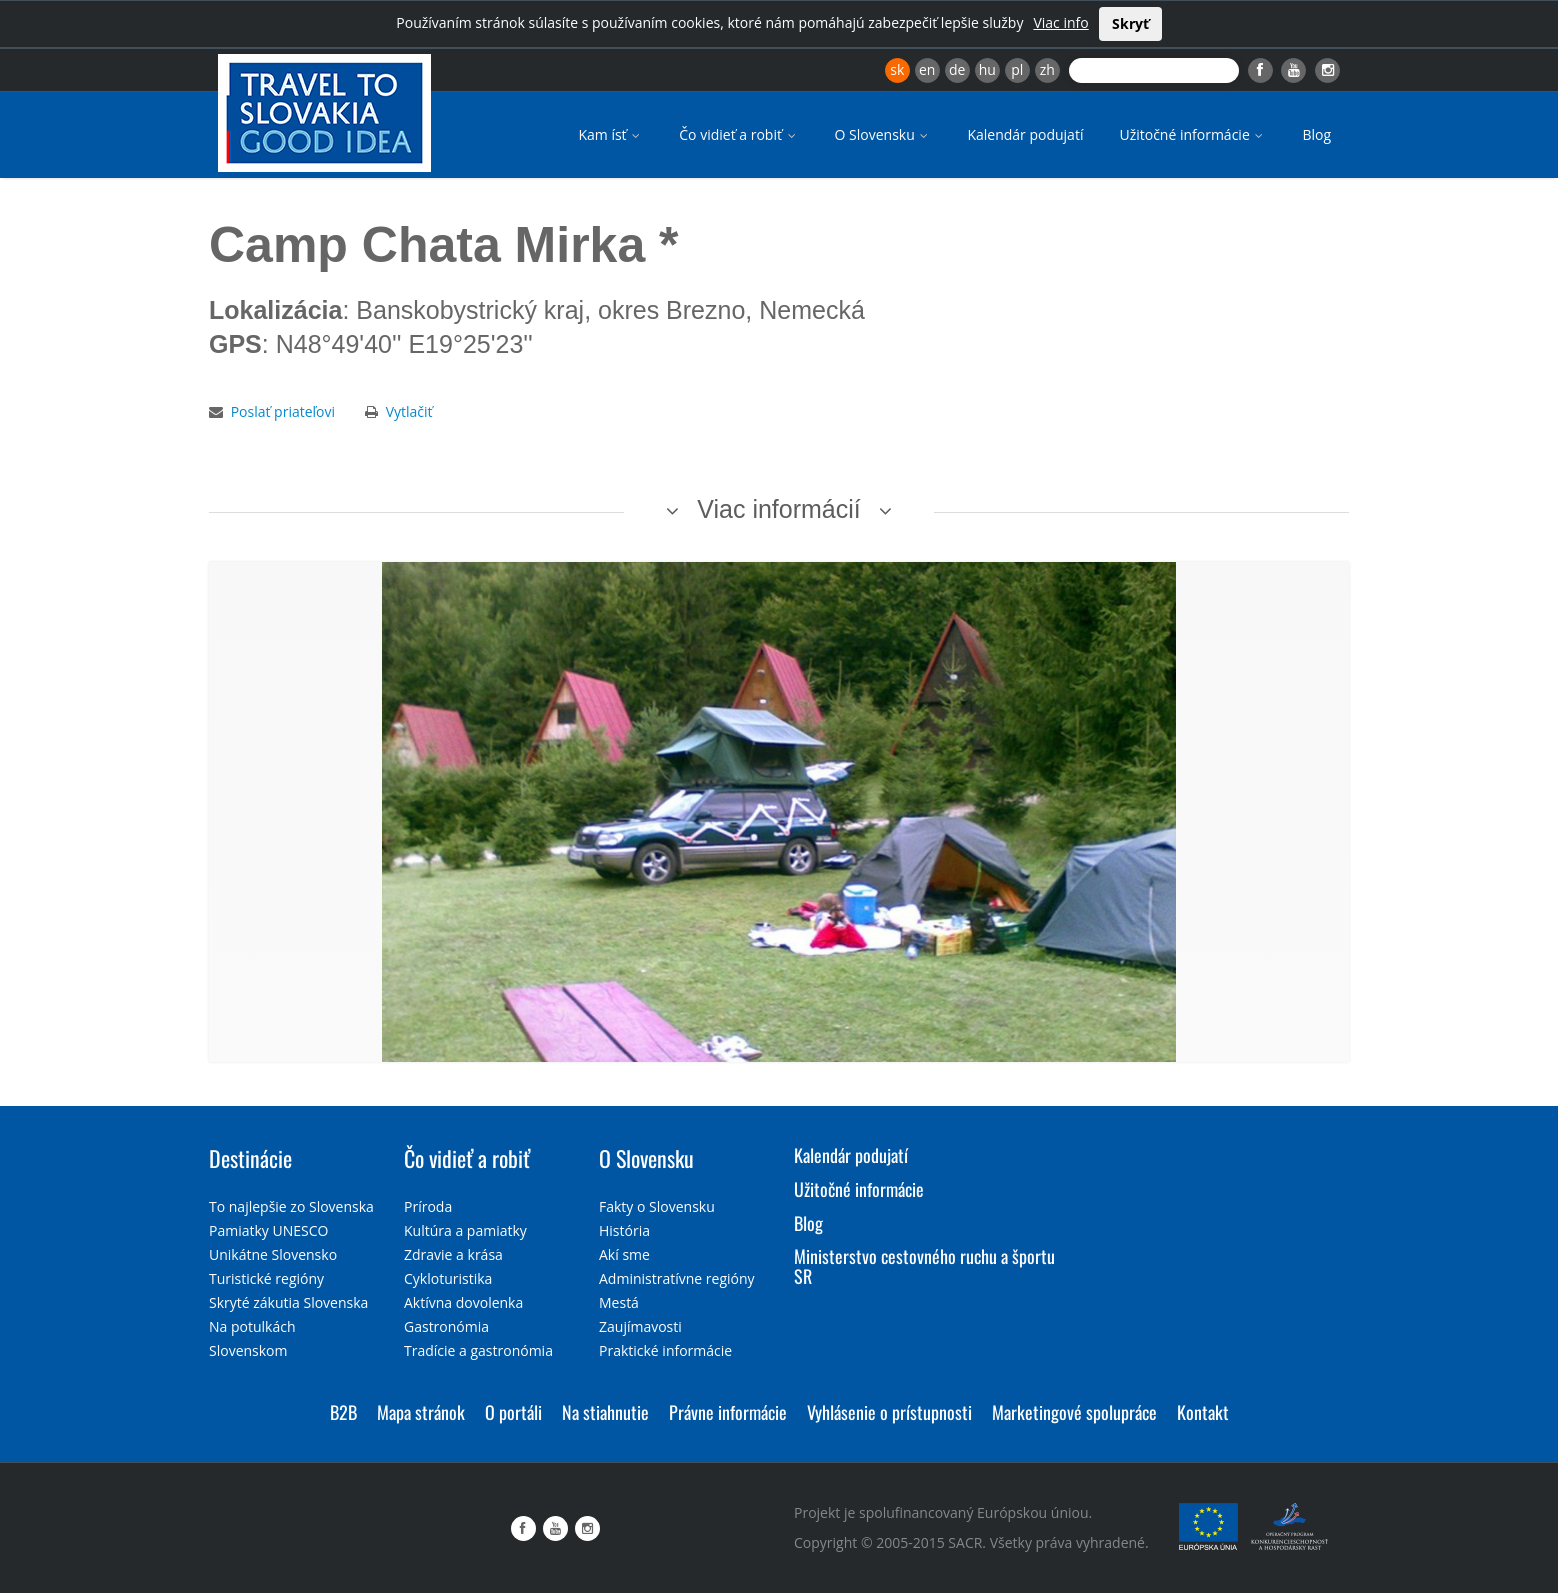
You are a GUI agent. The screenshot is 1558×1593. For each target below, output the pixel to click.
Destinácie (250, 1158)
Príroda (428, 1206)
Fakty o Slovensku (657, 1206)
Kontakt (1203, 1412)
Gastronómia (446, 1326)
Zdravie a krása (453, 1254)
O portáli (513, 1412)
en (927, 69)
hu (987, 69)
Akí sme (624, 1254)
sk (897, 69)
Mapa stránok (421, 1412)
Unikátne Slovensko (273, 1254)
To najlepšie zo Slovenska (291, 1206)
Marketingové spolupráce (1074, 1412)
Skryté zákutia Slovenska (288, 1302)
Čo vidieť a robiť (738, 134)
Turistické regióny (266, 1278)
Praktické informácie (665, 1350)
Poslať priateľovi (283, 411)
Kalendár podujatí (1025, 134)
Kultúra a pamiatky (465, 1230)
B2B (343, 1412)
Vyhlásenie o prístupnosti (889, 1412)
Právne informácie (728, 1412)
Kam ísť (610, 134)
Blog (1316, 134)
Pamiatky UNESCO (268, 1230)
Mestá (619, 1302)
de (957, 69)
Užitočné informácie (1192, 134)
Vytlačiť (409, 411)
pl (1017, 69)
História (624, 1230)
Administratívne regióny (677, 1278)
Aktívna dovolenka (463, 1302)
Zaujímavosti (640, 1326)
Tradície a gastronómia (478, 1350)
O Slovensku (883, 134)
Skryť (1130, 23)
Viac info (1060, 22)
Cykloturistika (448, 1278)
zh (1047, 69)
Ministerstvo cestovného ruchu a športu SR (924, 1266)
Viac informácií (779, 509)
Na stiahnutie (605, 1412)
